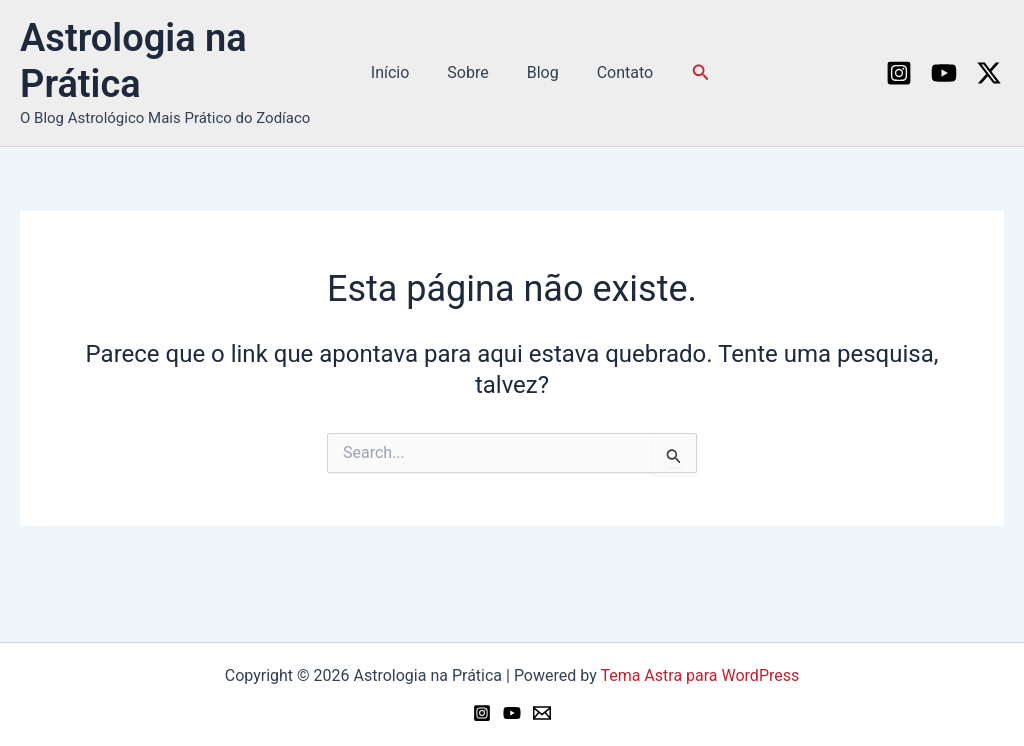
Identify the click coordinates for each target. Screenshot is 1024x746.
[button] (689, 72)
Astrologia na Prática (133, 61)
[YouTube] (944, 73)
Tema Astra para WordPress (699, 675)
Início (399, 72)
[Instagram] (899, 73)
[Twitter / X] (989, 73)
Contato (616, 72)
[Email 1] (542, 713)
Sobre (470, 72)
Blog (540, 72)
